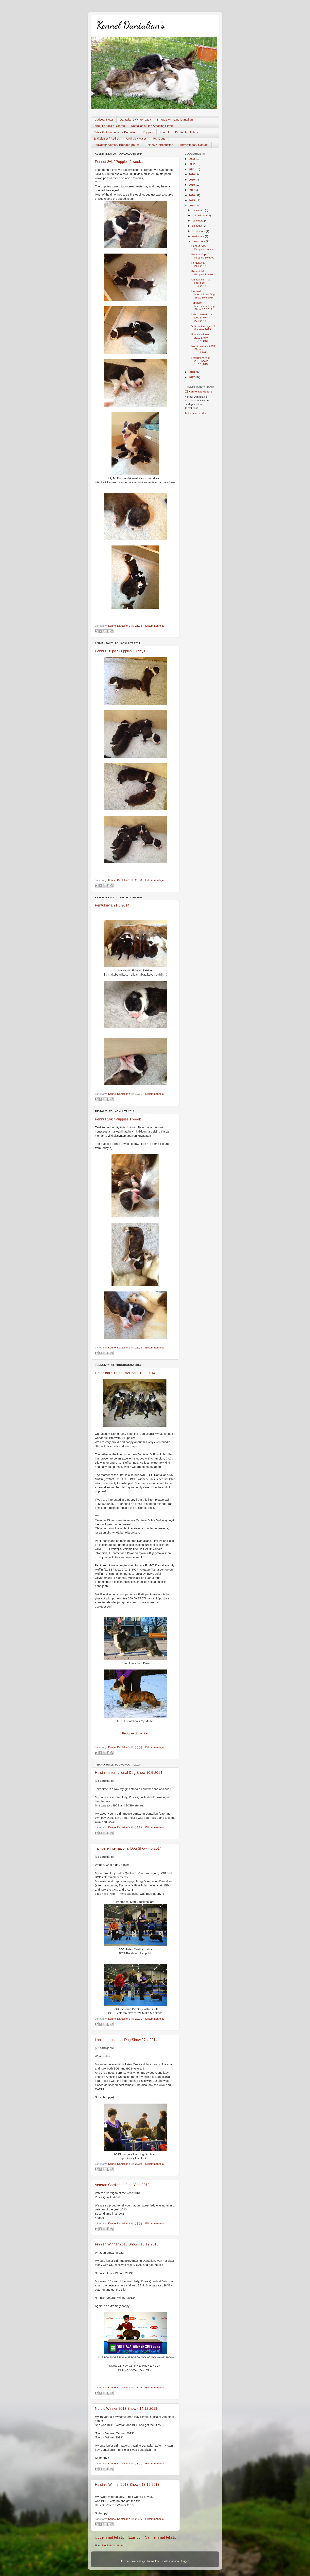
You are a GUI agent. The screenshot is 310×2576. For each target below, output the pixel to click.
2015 (192, 200)
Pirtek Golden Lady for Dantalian (115, 132)
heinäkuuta (199, 231)
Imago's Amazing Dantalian (175, 119)
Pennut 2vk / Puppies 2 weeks (119, 162)
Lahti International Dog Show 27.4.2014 (126, 2040)
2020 (192, 174)
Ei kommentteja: (154, 625)
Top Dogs (159, 138)
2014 (192, 205)
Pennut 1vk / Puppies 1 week (118, 1119)
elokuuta (197, 225)
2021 (192, 169)
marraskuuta (200, 215)
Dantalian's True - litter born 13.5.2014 (125, 1373)
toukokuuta (199, 241)
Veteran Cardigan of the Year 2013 (122, 2185)
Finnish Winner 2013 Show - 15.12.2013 (126, 2244)
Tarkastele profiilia (195, 413)
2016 (192, 195)
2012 (192, 377)
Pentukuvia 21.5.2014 (112, 905)
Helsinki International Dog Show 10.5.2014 (128, 1773)
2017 (192, 189)
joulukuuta (198, 210)
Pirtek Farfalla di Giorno (109, 125)
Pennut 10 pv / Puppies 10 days (120, 651)
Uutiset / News (104, 119)
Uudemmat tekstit (109, 2537)
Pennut (164, 132)
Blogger (184, 2561)
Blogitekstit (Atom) (113, 2545)
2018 (192, 184)
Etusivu (134, 2537)
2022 (192, 163)
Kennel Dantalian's (131, 25)
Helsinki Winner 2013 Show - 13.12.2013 (127, 2485)
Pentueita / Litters (186, 132)
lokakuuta (198, 220)
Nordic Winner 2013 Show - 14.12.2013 (126, 2409)
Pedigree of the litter (135, 1733)
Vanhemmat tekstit (160, 2537)
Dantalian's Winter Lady (135, 119)
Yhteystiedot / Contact (193, 144)
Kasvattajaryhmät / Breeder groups (117, 144)
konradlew (153, 2561)
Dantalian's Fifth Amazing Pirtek (152, 125)
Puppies (148, 132)
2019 (192, 179)
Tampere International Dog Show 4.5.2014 (128, 1848)
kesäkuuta (198, 236)
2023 (192, 158)
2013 (192, 372)
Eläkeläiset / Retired (107, 138)
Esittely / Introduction (159, 144)
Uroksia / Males (136, 138)
